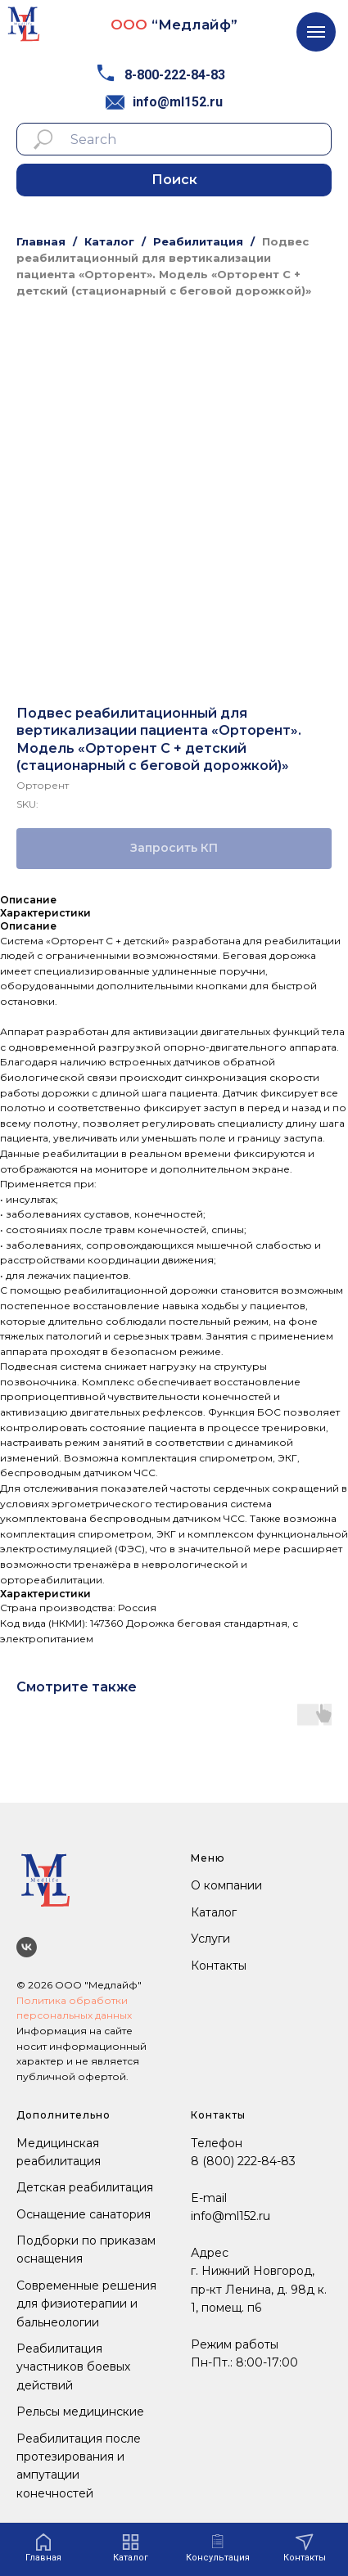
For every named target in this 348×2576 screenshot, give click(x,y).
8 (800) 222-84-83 (243, 2161)
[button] (218, 2548)
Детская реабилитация (84, 2187)
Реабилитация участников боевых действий (73, 2367)
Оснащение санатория (83, 2214)
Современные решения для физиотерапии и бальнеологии (86, 2304)
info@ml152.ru (178, 102)
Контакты (218, 1965)
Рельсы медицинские (80, 2411)
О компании (226, 1885)
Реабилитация (198, 241)
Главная (41, 241)
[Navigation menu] (316, 32)
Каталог (109, 241)
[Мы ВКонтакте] (26, 1947)
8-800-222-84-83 (174, 75)
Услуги (210, 1938)
